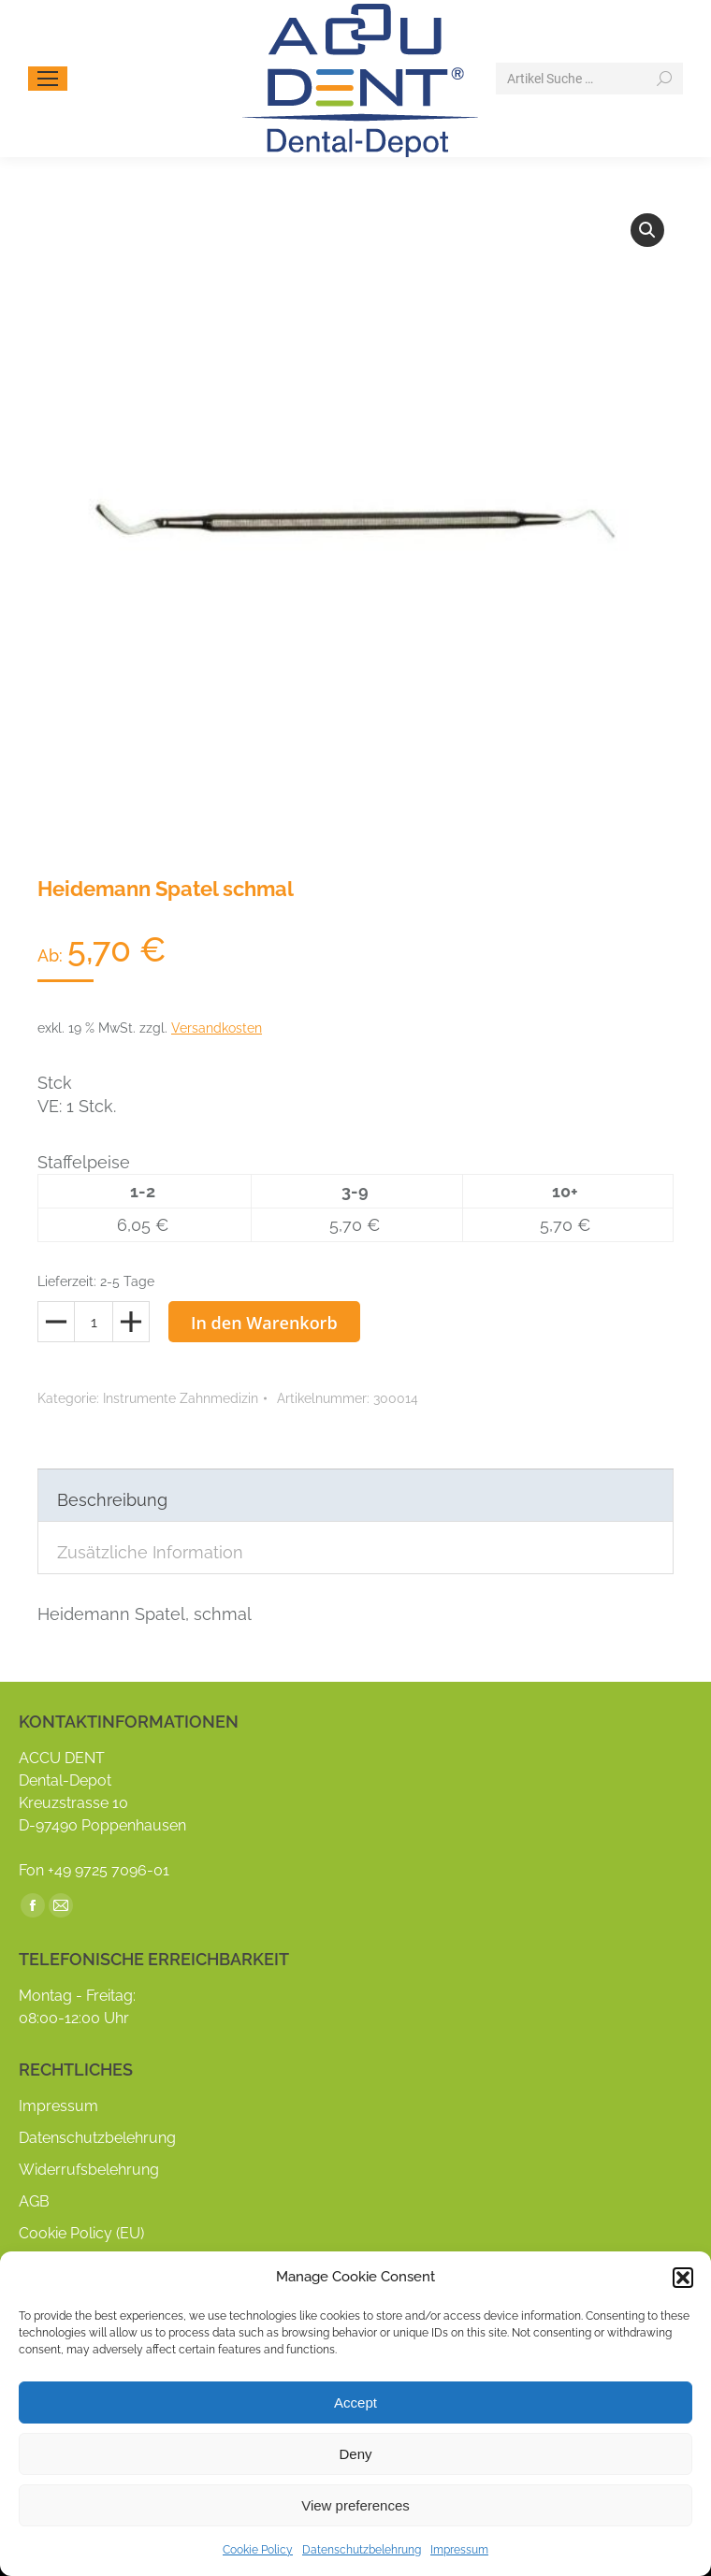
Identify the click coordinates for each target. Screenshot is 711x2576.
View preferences (355, 2505)
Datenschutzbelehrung (361, 2549)
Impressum (459, 2549)
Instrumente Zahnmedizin (180, 1398)
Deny (355, 2454)
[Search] (589, 78)
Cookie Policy (258, 2549)
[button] (683, 2277)
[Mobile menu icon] (47, 78)
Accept (355, 2402)
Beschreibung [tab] (112, 1500)
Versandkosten (216, 1027)
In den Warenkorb (264, 1322)
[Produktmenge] (93, 1321)
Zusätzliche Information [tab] (150, 1552)
